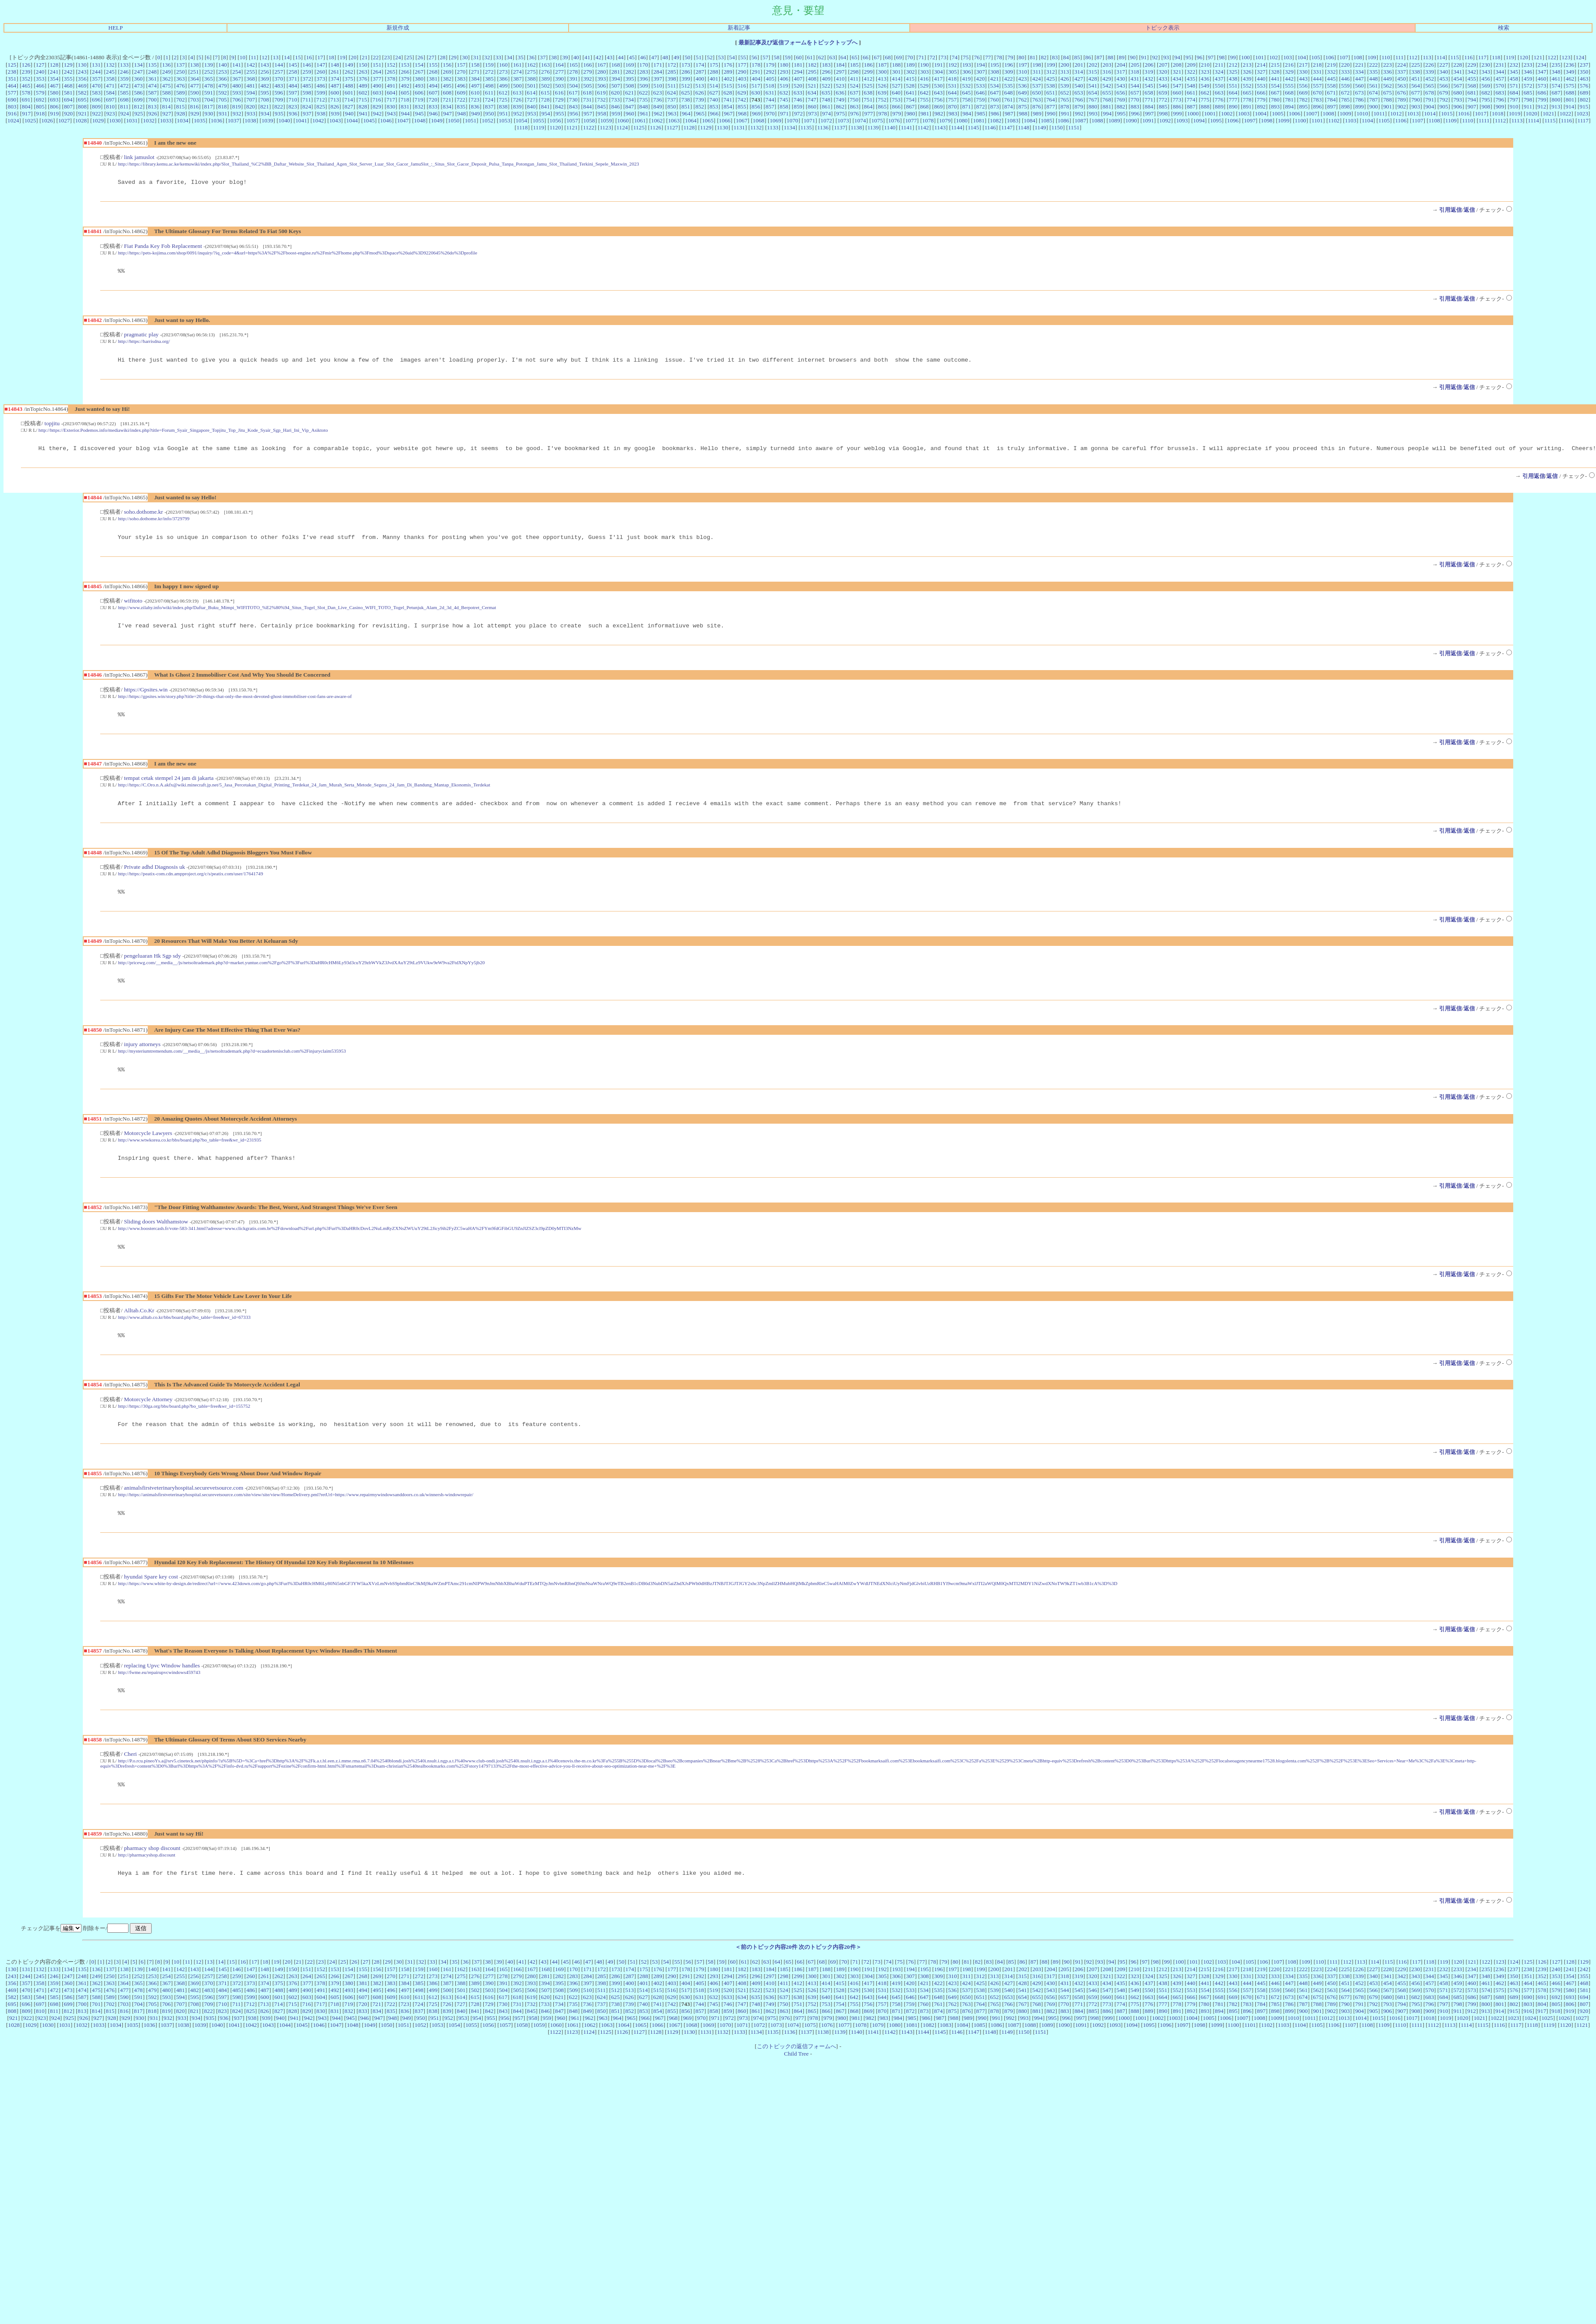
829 (377, 106)
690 (12, 99)
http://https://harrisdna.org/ (144, 343)
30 (465, 57)
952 (517, 113)
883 (1135, 106)
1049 (437, 120)
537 (1036, 85)
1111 (1483, 120)
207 (1163, 64)
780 (1275, 99)
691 (26, 99)
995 (1121, 113)
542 (1106, 85)
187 (882, 64)
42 (598, 57)
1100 (1300, 120)
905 (1444, 106)
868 (924, 106)
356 (82, 78)
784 (1331, 99)
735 (643, 99)
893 (1275, 106)
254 (236, 71)
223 (1387, 64)
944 (405, 113)
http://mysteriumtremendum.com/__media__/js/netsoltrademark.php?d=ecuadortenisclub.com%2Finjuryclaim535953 (232, 1064)
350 (1584, 71)
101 (1259, 57)
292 (770, 71)
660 (1176, 92)
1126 (655, 127)
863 (854, 106)
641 (910, 92)
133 (124, 64)
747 (811, 99)
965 (700, 113)
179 (770, 64)
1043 (335, 120)
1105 (1384, 120)
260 (320, 71)
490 (377, 85)
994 (1107, 113)
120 (1523, 57)
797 (1513, 99)
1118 (522, 127)
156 (447, 64)
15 (298, 57)
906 (1458, 106)
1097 (1250, 120)
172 (672, 64)
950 (489, 113)
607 (433, 92)
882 (1121, 106)
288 (713, 71)
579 (40, 92)
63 (832, 57)
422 (1008, 78)
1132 (756, 127)
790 (1415, 99)
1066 (725, 120)
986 (994, 113)
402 (728, 78)
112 (1413, 57)
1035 (200, 120)
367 (236, 78)
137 (180, 64)
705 (222, 99)
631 (770, 92)
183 (826, 64)
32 (487, 57)
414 (896, 78)
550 (1219, 85)
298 (854, 71)
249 (166, 71)
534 (994, 85)
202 (1092, 64)
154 (419, 64)
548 (1190, 85)
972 (798, 113)
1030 (115, 120)
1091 (1148, 120)
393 (601, 78)
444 (1317, 78)
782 (1303, 99)
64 (843, 57)
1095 (1216, 120)
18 (331, 57)
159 (489, 64)
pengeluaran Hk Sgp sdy (152, 967)
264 (377, 71)
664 (1233, 92)
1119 (538, 127)
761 (1008, 99)
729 (559, 99)
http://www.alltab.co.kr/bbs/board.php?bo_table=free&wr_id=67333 (184, 1334)
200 (1065, 64)
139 (208, 64)
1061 (640, 120)
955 (560, 113)
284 (658, 71)
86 (1088, 57)
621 (629, 92)
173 (685, 64)
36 (532, 57)
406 (784, 78)
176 (728, 64)
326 (1247, 71)
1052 (488, 120)
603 (377, 92)
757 (952, 99)
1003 (1244, 113)
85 (1077, 57)
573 (1542, 85)
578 (26, 92)
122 (1552, 57)
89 (1122, 57)
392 (587, 78)
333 (1345, 71)
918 (40, 113)
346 (1528, 71)
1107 (1417, 120)
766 (1078, 99)
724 (489, 99)
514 (713, 85)
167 (601, 64)
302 (910, 71)
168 (615, 64)
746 (797, 99)
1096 (1233, 120)
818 (222, 106)
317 (1120, 71)
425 (1050, 78)
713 (334, 99)
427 (1078, 78)
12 (264, 57)
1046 (386, 120)
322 (1190, 71)
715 (362, 99)
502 (545, 85)
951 (503, 113)
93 (1166, 57)
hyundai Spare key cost (151, 1597)
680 (1458, 92)
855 (742, 106)
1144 (956, 127)
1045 (369, 120)
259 (306, 71)
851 (685, 106)
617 (573, 92)
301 (896, 71)
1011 (1379, 113)
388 (531, 78)
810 (110, 106)
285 (672, 71)
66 (865, 57)
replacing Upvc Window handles (162, 1687)
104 (1301, 57)
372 (306, 78)
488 (349, 85)
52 (709, 57)
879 (1078, 106)
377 (377, 78)
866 (896, 106)
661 (1190, 92)
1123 (605, 127)
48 (665, 57)
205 (1135, 64)
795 (1485, 99)
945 (419, 113)
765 (1064, 99)
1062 (657, 120)
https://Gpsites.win (145, 697)
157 (461, 64)
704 (208, 99)
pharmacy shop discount (152, 1873)
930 (208, 113)
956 (573, 113)
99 (1233, 57)
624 (671, 92)
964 (686, 113)
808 (82, 106)
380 (419, 78)
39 (565, 57)
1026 (47, 120)
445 (1331, 78)
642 (924, 92)
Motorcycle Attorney (148, 1417)
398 (672, 78)
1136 (823, 127)
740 (713, 99)
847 (629, 106)
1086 (1063, 120)
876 (1036, 106)
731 (587, 99)
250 (180, 71)
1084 (1030, 120)
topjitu (52, 427)
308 (994, 71)
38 (554, 57)
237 (1584, 64)
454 (1458, 78)
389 (545, 78)
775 (1205, 99)
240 (40, 71)
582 (82, 92)
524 (854, 85)
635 (826, 92)
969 (756, 113)
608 (447, 92)
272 (489, 71)
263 (363, 71)
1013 (1413, 113)
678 (1429, 92)
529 (924, 85)
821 (264, 106)
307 (980, 71)
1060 (623, 120)
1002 (1227, 113)
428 (1092, 78)
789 (1401, 99)
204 (1121, 64)
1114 (1533, 120)
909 (1499, 106)
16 (309, 57)
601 (349, 92)
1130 (722, 127)
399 (685, 78)
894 (1289, 106)
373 (320, 78)
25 (409, 57)
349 (1570, 71)
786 (1359, 99)
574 (1556, 85)
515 (727, 85)
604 (390, 92)
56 (754, 57)
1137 (839, 127)
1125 (638, 127)
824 (306, 106)
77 (988, 57)
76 (976, 57)
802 (1584, 99)
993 (1093, 113)
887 (1191, 106)
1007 (1312, 113)
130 (82, 64)
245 (110, 71)
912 (1542, 106)
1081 (979, 120)
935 (278, 113)
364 (194, 78)
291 (756, 71)
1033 (166, 120)
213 (1247, 64)
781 (1289, 99)
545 (1149, 85)
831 (404, 106)
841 (545, 106)
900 (1373, 106)
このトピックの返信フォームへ (796, 2072)
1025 (30, 120)
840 (531, 106)
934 (265, 113)
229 (1471, 64)
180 (784, 64)
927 (167, 113)
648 (1008, 92)
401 (713, 78)
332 (1331, 71)
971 (784, 113)
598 (306, 92)
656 (1120, 92)
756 (938, 99)
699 (138, 99)
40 (576, 57)
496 (461, 85)
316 (1106, 71)
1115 (1549, 120)
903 (1415, 106)
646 (980, 92)
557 (1317, 85)
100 (1245, 57)
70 (910, 57)
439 (1247, 78)
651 (1050, 92)
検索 (1503, 27)
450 (1401, 78)
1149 (1040, 127)
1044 (352, 120)
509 (643, 85)
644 (952, 92)
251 (194, 71)
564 (1415, 85)
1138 (856, 127)
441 (1275, 78)
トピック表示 (1162, 27)
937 (307, 113)
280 (601, 71)
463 (1584, 78)
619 (601, 92)
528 (910, 85)
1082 (996, 120)
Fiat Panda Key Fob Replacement (163, 247)
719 (418, 99)
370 (278, 78)
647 (994, 92)
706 (236, 99)
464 (12, 85)
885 (1163, 106)
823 (292, 106)
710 (292, 99)
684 (1513, 92)
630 (756, 92)
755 (924, 99)
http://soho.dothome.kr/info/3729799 (154, 523)
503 (559, 85)
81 (1032, 57)
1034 (183, 120)
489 (363, 85)
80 (1021, 57)
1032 (149, 120)
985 (980, 113)
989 (1037, 113)
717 (390, 99)
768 (1106, 99)
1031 (132, 120)
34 (509, 57)
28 (442, 57)
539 (1064, 85)
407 (798, 78)
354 (54, 78)
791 (1429, 99)
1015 (1447, 113)
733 (615, 99)
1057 (572, 120)
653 (1078, 92)
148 (335, 64)
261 (335, 71)
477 (194, 85)
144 (278, 64)
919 (54, 113)
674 (1373, 92)
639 (882, 92)
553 (1261, 85)
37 (543, 57)
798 (1528, 99)
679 (1443, 92)
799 (1542, 99)
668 (1289, 92)
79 (1010, 57)
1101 (1317, 120)
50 (687, 57)
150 (363, 64)
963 (672, 113)
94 (1177, 57)
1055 (538, 120)
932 (237, 113)
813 (152, 106)
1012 (1396, 113)
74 (954, 57)
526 (882, 85)
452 (1429, 78)
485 (306, 85)
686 (1542, 92)
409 (826, 78)
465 (26, 85)
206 (1149, 64)
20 (353, 57)
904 (1429, 106)
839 (517, 106)
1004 (1261, 113)
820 (250, 106)
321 (1176, 71)
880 (1092, 106)
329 (1289, 71)
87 (1099, 57)
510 (658, 85)
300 (882, 71)
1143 (939, 127)
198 (1036, 64)
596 (278, 92)
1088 (1097, 120)
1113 (1517, 120)
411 (854, 78)
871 (966, 106)
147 (320, 64)
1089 (1114, 120)
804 (26, 106)
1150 (1057, 127)
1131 (739, 127)
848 (643, 106)
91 (1144, 57)
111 (1399, 57)
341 (1458, 71)
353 (40, 78)
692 (40, 99)
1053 (504, 120)
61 (810, 57)
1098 (1267, 120)
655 (1106, 92)
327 (1261, 71)
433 (1163, 78)
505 (587, 85)
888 (1205, 106)
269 (447, 71)
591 (208, 92)
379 (405, 78)
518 (770, 85)
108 (1357, 57)
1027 (64, 120)
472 (124, 85)
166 (587, 64)
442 (1289, 78)
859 (798, 106)
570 (1499, 85)
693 (54, 99)
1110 (1467, 120)
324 (1219, 71)
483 (278, 85)
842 (559, 106)
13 (275, 57)
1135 (806, 127)
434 (1176, 78)
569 (1485, 85)
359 (124, 78)
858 (783, 106)
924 (124, 113)
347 (1542, 71)
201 (1078, 64)
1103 (1350, 120)
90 (1132, 57)
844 (587, 106)
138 (194, 64)
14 (286, 57)
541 (1092, 85)
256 (264, 71)
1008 (1329, 113)
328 (1275, 71)
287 (699, 71)
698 (124, 99)
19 (342, 57)
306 (966, 71)
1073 (843, 120)
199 (1051, 64)
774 (1190, 99)
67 (876, 57)
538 (1050, 85)
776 (1219, 99)
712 (320, 99)
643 (938, 92)
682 (1485, 92)
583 (96, 92)
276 (545, 71)
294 (798, 71)
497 (475, 85)
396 (643, 78)
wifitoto (133, 607)
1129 (706, 127)
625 (685, 92)
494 (433, 85)
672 (1345, 92)
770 (1135, 99)
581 (68, 92)
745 (783, 99)
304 (938, 71)
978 (882, 113)
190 (924, 64)
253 (222, 71)
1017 (1481, 113)
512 (685, 85)
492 (405, 85)
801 (1570, 99)
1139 (873, 127)
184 (840, 64)
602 (363, 92)
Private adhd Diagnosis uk (154, 877)
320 (1163, 71)
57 (765, 57)
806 (54, 106)
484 (292, 85)
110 (1386, 57)
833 (433, 106)
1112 (1500, 120)
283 (643, 71)
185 (854, 64)
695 (82, 99)
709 (278, 99)
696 (96, 99)
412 (868, 78)
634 (811, 92)
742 (741, 99)
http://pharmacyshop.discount (147, 1879)
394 (615, 78)
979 (896, 113)
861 (826, 106)
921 (82, 113)
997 (1149, 113)
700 (152, 99)
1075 (877, 120)
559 (1345, 85)
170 (643, 64)
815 (180, 106)
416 (924, 78)
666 (1261, 92)
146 (306, 64)
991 (1065, 113)
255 (250, 71)
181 (798, 64)
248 (152, 71)
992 (1079, 113)
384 (475, 78)
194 (980, 64)
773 (1176, 99)
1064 (691, 120)
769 (1120, 99)
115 (1454, 57)
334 (1359, 71)
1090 (1131, 120)
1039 (267, 120)
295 (812, 71)
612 (503, 92)
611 (489, 92)
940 (349, 113)
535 (1008, 85)
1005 (1278, 113)
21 (364, 57)
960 (630, 113)
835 (461, 106)
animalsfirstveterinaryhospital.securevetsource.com (183, 1507)
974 (826, 113)
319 (1149, 71)
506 (601, 85)
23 (387, 57)
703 (194, 99)
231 (1499, 64)
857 (770, 106)
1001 (1210, 113)
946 (433, 113)
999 (1177, 113)
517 (756, 85)
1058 (589, 120)
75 (966, 57)
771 (1149, 99)
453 (1443, 78)
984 (966, 113)
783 (1317, 99)
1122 (588, 127)
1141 (906, 127)
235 (1556, 64)
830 (390, 106)
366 (222, 78)
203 (1107, 64)
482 (264, 85)
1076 (894, 120)
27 (431, 57)
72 (932, 57)
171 (658, 64)
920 (68, 113)
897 (1331, 106)
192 (952, 64)
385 (489, 78)
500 (517, 85)
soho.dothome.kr (143, 517)
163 (545, 64)
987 (1009, 113)
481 (250, 85)
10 (242, 57)
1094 (1199, 120)
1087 (1080, 120)
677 (1415, 92)
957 (587, 113)
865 (882, 106)
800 (1556, 99)
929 (194, 113)
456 (1485, 78)
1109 (1451, 120)
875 (1022, 106)
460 (1542, 78)
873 (994, 106)
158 (475, 64)
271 (475, 71)
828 (363, 106)
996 (1135, 113)
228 (1458, 64)
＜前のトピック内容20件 (766, 1973)
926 (152, 113)
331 (1317, 71)
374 (335, 78)
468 (68, 85)
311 (1036, 71)
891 (1247, 106)
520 (797, 85)
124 (1580, 57)
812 (138, 106)
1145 (973, 127)
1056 (555, 120)
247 (138, 71)
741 (727, 99)
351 (12, 78)
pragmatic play (141, 337)
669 (1303, 92)
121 (1538, 57)
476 (180, 85)
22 (376, 57)
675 (1387, 92)
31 (476, 57)
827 (349, 106)
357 (96, 78)
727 (531, 99)
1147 (1007, 127)
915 (1583, 106)
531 (952, 85)
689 (1584, 92)
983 (953, 113)
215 (1275, 64)
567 (1458, 85)
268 (433, 71)
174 (699, 64)
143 (264, 64)
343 (1485, 71)
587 (152, 92)
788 (1387, 99)
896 (1317, 106)
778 (1247, 99)
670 (1317, 92)
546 (1163, 85)
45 (631, 57)
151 (377, 64)
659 (1163, 92)
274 (517, 71)
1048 (420, 120)
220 (1345, 64)
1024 (13, 120)
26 (420, 57)
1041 (301, 120)
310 (1022, 71)
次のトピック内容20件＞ (830, 1973)
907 (1471, 106)
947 (447, 113)
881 (1106, 106)
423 (1022, 78)
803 (12, 106)
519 (783, 85)
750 (854, 99)
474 (152, 85)
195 (994, 64)
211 (1219, 64)
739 (699, 99)
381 (433, 78)
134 (138, 64)
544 (1135, 85)
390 (559, 78)
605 (405, 92)
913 (1556, 106)
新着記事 (739, 27)
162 (531, 64)
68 (888, 57)
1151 (1073, 127)
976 (854, 113)
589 (180, 92)
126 (26, 64)
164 (559, 64)
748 (826, 99)
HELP (115, 27)
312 (1050, 71)
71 (921, 57)
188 (896, 64)
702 (180, 99)
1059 (606, 120)
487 (335, 85)
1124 (622, 127)
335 (1373, 71)
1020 (1532, 113)
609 (461, 92)
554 (1275, 85)
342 (1471, 71)
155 (433, 64)
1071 (809, 120)
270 (461, 71)
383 (461, 78)
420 (980, 78)
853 (713, 106)
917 (26, 113)
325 (1233, 71)
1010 (1362, 113)
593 (236, 92)
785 (1345, 99)
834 (447, 106)
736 (657, 99)
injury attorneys (142, 1057)
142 (250, 64)
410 (840, 78)
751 (868, 99)
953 (531, 113)
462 (1570, 78)
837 (489, 106)
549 (1205, 85)
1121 (572, 127)
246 (124, 71)
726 (517, 99)
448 (1373, 78)
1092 (1165, 120)
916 (12, 113)
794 (1471, 99)
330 (1303, 71)
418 (952, 78)
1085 (1046, 120)
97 (1210, 57)
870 (952, 106)
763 (1036, 99)
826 (334, 106)
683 (1499, 92)
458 (1513, 78)
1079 (945, 120)
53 (721, 57)
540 (1078, 85)
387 (517, 78)
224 (1401, 64)
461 (1556, 78)
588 (166, 92)
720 (433, 99)
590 (194, 92)
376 (363, 78)
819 (236, 106)
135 (152, 64)
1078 (928, 120)
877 (1050, 106)
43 (609, 57)
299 (868, 71)
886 (1176, 106)
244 (96, 71)
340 (1443, 71)
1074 (860, 120)
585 (124, 92)
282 (629, 71)
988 (1023, 113)
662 (1205, 92)
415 (910, 78)
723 (475, 99)
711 (306, 99)
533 (980, 85)
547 (1176, 85)
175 (713, 64)
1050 (454, 120)
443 (1303, 78)
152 (390, 64)
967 (728, 113)
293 (784, 71)
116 (1468, 57)
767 (1092, 99)
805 (40, 106)
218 (1317, 64)
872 (980, 106)
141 (236, 64)
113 (1427, 57)
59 (787, 57)
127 (40, 64)
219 (1331, 64)
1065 (708, 120)
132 (110, 64)
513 (699, 85)
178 (756, 64)
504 (573, 85)
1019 (1515, 113)
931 (222, 113)
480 (236, 85)
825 (320, 106)
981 (924, 113)
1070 (792, 120)
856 (756, 106)
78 (999, 57)
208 (1177, 64)
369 (264, 78)
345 (1513, 71)
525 (868, 85)
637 (854, 92)
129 (68, 64)
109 (1371, 57)
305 (952, 71)
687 (1556, 92)
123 (1566, 57)
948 (461, 113)
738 (685, 99)
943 (391, 113)
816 (194, 106)
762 (1022, 99)
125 (12, 64)
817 (208, 106)
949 (475, 113)
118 (1496, 57)
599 (320, 92)
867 (910, 106)
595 (264, 92)
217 (1303, 64)
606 (419, 92)
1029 (98, 120)
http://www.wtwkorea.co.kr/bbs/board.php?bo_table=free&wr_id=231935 (189, 1154)
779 (1261, 99)
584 (110, 92)
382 (447, 78)
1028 (81, 120)
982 (939, 113)
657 (1135, 92)
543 (1120, 85)
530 (938, 85)
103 (1287, 57)
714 (348, 99)
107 (1343, 57)
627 (713, 92)
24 (398, 57)
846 (615, 106)
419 (966, 78)
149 (349, 64)
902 (1401, 106)
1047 (403, 120)
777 (1233, 99)
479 (222, 85)
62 (821, 57)
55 (743, 57)
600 (335, 92)
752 (882, 99)
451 (1415, 78)
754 (910, 99)
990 (1051, 113)
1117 (1583, 120)
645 (966, 92)
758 (966, 99)
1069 (775, 120)
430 (1120, 78)
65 (854, 57)
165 (573, 64)
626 (699, 92)
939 (335, 113)
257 (278, 71)
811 (124, 106)
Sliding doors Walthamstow (156, 1237)
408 (812, 78)
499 (503, 85)
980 (910, 113)
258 (292, 71)
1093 (1182, 120)
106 (1329, 57)
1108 (1434, 120)
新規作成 (397, 27)
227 (1443, 64)
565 (1429, 85)
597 (292, 92)
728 (545, 99)
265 (390, 71)
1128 (689, 127)
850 (672, 106)
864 (868, 106)
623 (657, 92)
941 (363, 113)
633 (797, 92)
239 (26, 71)
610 (475, 92)
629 (741, 92)
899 (1359, 106)
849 (657, 106)
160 (503, 64)
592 (222, 92)
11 (253, 57)
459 (1528, 78)
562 (1387, 85)
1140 (889, 127)
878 (1065, 106)
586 (138, 92)
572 (1528, 85)
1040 (284, 120)
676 (1401, 92)
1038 (250, 120)
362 (166, 78)
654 (1092, 92)
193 (966, 64)
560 (1359, 85)
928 (180, 113)
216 (1289, 64)
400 (699, 78)
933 (251, 113)
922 (96, 113)
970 (770, 113)
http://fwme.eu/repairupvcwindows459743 (159, 1694)
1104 (1367, 120)
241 (54, 71)
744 (770, 99)
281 (615, 71)
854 (727, 106)
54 (732, 57)
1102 (1333, 120)
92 (1155, 57)
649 (1022, 92)
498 (489, 85)
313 (1064, 71)
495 (447, 85)
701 (166, 99)
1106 (1400, 120)
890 (1233, 106)
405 (770, 78)
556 (1303, 85)
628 (727, 92)
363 (180, 78)
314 (1078, 71)
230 (1485, 64)
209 (1191, 64)
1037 (233, 120)
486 (320, 85)
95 (1188, 57)
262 (349, 71)
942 (377, 113)
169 (629, 64)
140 (222, 64)
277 (559, 71)
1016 (1464, 113)
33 (498, 57)
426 (1064, 78)
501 (531, 85)
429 (1106, 78)
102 (1273, 57)
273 (503, 71)
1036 (217, 120)
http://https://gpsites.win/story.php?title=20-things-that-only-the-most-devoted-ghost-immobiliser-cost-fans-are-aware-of (235, 704)
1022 (1565, 113)
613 (517, 92)
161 (517, 64)
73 (943, 57)
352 (26, 78)
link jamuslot (139, 157)
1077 (911, 120)
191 (938, 64)
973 (812, 113)
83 (1054, 57)
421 (994, 78)
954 (545, 113)
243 (82, 71)
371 (292, 78)
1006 (1295, 113)
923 (110, 113)
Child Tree (796, 2080)
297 (840, 71)
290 (742, 71)
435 (1190, 78)
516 (741, 85)
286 (685, 71)
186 (868, 64)
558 (1331, 85)
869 (938, 106)
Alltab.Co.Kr (139, 1327)
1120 (555, 127)
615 (545, 92)
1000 (1193, 113)
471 (110, 85)
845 (601, 106)
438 (1233, 78)
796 (1499, 99)
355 (68, 78)
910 (1514, 106)
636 (840, 92)
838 (503, 106)
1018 (1498, 113)
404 (756, 78)
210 (1205, 64)
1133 (772, 127)
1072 (826, 120)
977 (868, 113)
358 (110, 78)
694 (68, 99)
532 (966, 85)
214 (1261, 64)
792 (1443, 99)
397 (658, 78)
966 (714, 113)
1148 (1023, 127)
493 (419, 85)
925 (138, 113)
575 (1570, 85)
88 (1110, 57)
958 (601, 113)
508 (629, 85)
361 (152, 78)
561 (1373, 85)
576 (1584, 85)
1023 (1582, 113)
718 (404, 99)
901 (1387, 106)
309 (1008, 71)
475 (166, 85)
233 (1528, 64)
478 (208, 85)
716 (377, 99)
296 (826, 71)
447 (1359, 78)
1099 (1284, 120)
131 (96, 64)
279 (587, 71)
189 (910, 64)
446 (1345, 78)
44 (620, 57)
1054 (521, 120)
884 (1149, 106)
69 (899, 57)
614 (531, 92)
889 (1219, 106)
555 (1289, 85)
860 (812, 106)
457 (1499, 78)
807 (68, 106)
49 (676, 57)
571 (1513, 85)
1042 (318, 120)
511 (672, 85)
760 (994, 99)
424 (1036, 78)
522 (826, 85)
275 (531, 71)
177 (742, 64)
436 (1205, 78)
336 (1387, 71)
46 (643, 57)
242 (68, 71)
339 (1429, 71)
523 (840, 85)
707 (250, 99)
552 (1247, 85)
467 (54, 85)
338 (1415, 71)
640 (896, 92)
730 (573, 99)
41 (587, 57)
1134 (789, 127)
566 (1443, 85)
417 (938, 78)
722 (461, 99)
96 (1199, 57)
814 (166, 106)
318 (1135, 71)
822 (278, 106)
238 (12, 71)
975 (840, 113)
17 (320, 57)
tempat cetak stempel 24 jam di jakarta (168, 787)
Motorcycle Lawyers (148, 1147)
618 (587, 92)
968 (742, 113)
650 (1036, 92)
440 (1261, 78)
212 (1233, 64)
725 (503, 99)
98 (1221, 57)
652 (1064, 92)
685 (1528, 92)
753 (896, 99)
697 (110, 99)
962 (658, 113)
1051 (471, 120)
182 (812, 64)
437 (1219, 78)
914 (1570, 106)
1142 (923, 127)
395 (629, 78)
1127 (672, 127)
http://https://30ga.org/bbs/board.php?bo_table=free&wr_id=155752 (184, 1424)
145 (292, 64)
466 (40, 85)
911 (1528, 106)
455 (1471, 78)
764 (1050, 99)
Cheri (130, 1777)
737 (671, 99)
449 (1387, 78)
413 (882, 78)
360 (138, 78)
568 (1471, 85)
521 (811, 85)
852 (699, 106)
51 (698, 57)
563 (1401, 85)
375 (349, 78)
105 (1315, 57)
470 (96, 85)
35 (520, 57)
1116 (1566, 120)
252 (208, 71)
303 (924, 71)
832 (419, 106)
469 (82, 85)
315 (1092, 71)
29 (454, 57)
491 (390, 85)
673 (1359, 92)
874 (1008, 106)
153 (405, 64)
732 (601, 99)
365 (208, 78)
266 (405, 71)
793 (1458, 99)
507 (615, 85)
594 (250, 92)
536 (1022, 85)
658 (1149, 92)
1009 (1345, 113)
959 (616, 113)
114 (1441, 57)
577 (12, 92)
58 (776, 57)
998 (1163, 113)
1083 (1013, 120)
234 (1542, 64)
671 (1331, 92)
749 (840, 99)
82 (1044, 57)
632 (783, 92)
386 (503, 78)
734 (629, 99)
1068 (759, 120)
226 (1429, 64)
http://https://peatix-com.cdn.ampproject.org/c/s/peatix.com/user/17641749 (190, 884)
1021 (1548, 113)
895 (1303, 106)
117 (1482, 57)
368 (250, 78)
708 (264, 99)
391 (573, 78)
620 (615, 92)
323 (1205, 71)
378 (390, 78)
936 (293, 113)
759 (980, 99)
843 (573, 106)
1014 (1430, 113)
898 (1345, 106)
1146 (990, 127)
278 (573, 71)
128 (54, 64)
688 (1570, 92)
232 (1513, 64)
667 (1275, 92)
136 (166, 64)
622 (643, 92)
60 (799, 57)
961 (644, 113)
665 (1247, 92)
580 (54, 92)
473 (138, 85)
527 (896, 85)
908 (1485, 106)
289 (728, 71)
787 (1373, 99)
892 (1261, 106)
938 (321, 113)
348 (1556, 71)
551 (1233, 85)
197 (1022, 64)
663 (1219, 92)
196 (1008, 64)
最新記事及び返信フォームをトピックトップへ (798, 42)
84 (1066, 57)
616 (559, 92)
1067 (742, 120)
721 (447, 99)
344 (1499, 71)
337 (1401, 71)
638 (868, 92)
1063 (674, 120)
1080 (962, 120)
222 (1373, 64)
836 (475, 106)
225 (1415, 64)
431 (1135, 78)
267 (419, 71)
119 (1510, 57)
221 (1359, 64)
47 (654, 57)
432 (1149, 78)
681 (1471, 92)
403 (742, 78)
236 (1570, 64)
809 (96, 106)
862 (840, 106)
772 (1163, 99)
